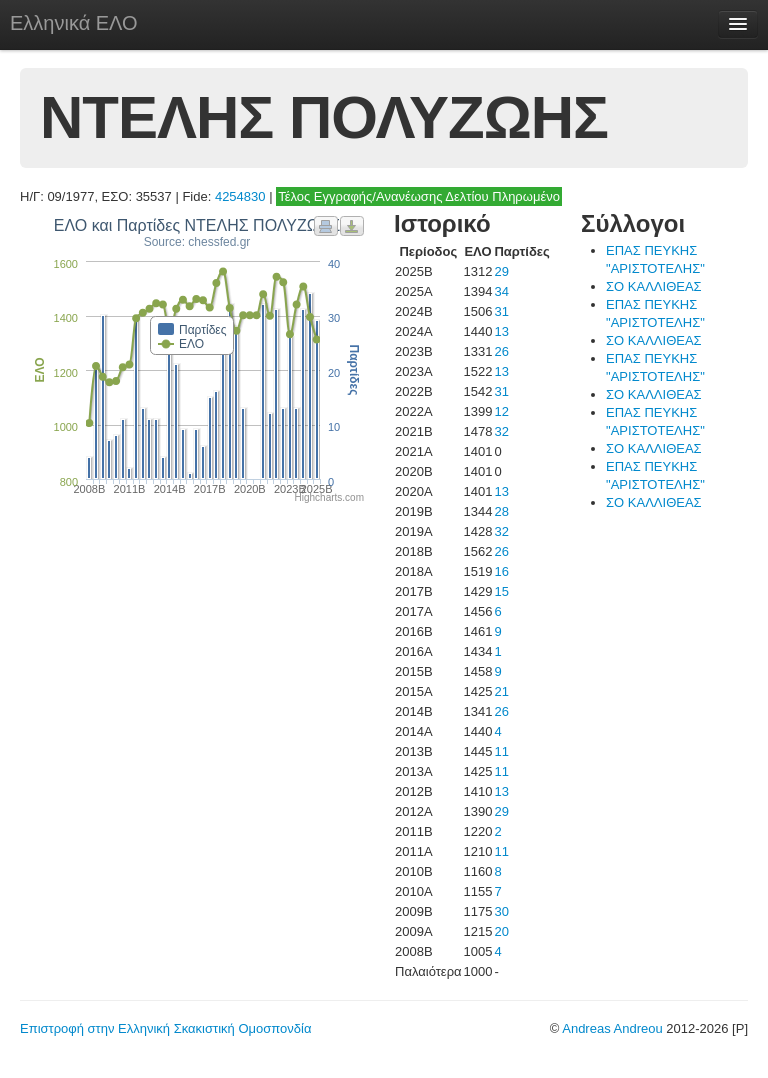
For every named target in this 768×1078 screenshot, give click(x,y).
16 (501, 571)
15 (501, 591)
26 (501, 351)
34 (501, 291)
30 (501, 911)
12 (501, 411)
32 (501, 431)
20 (501, 931)
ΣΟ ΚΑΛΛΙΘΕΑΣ (654, 286)
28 (501, 511)
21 (501, 691)
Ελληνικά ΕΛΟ (74, 23)
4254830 (240, 196)
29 (501, 271)
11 (501, 751)
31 (501, 311)
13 (501, 331)
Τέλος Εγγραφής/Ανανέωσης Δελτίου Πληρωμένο (419, 196)
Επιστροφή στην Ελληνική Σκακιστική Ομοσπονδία (165, 1028)
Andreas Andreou (612, 1028)
